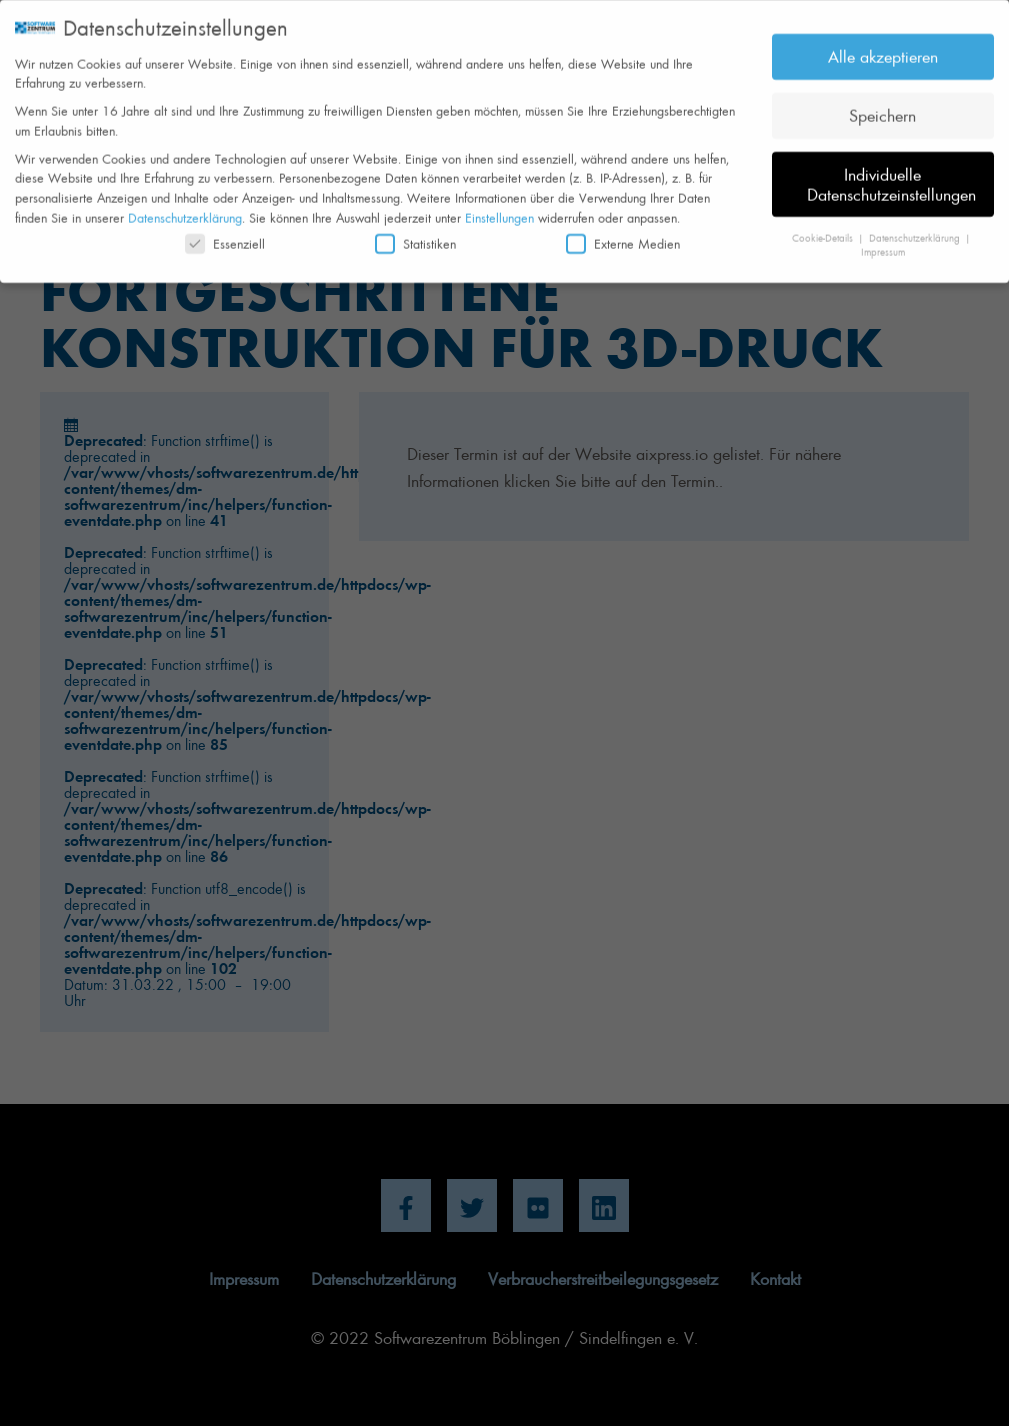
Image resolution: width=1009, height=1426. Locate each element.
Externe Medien (623, 235)
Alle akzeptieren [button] (883, 48)
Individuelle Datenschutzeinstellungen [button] (891, 176)
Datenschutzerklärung (185, 208)
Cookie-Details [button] (824, 229)
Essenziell (225, 235)
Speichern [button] (882, 107)
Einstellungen (499, 208)
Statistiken (415, 235)
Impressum (883, 244)
